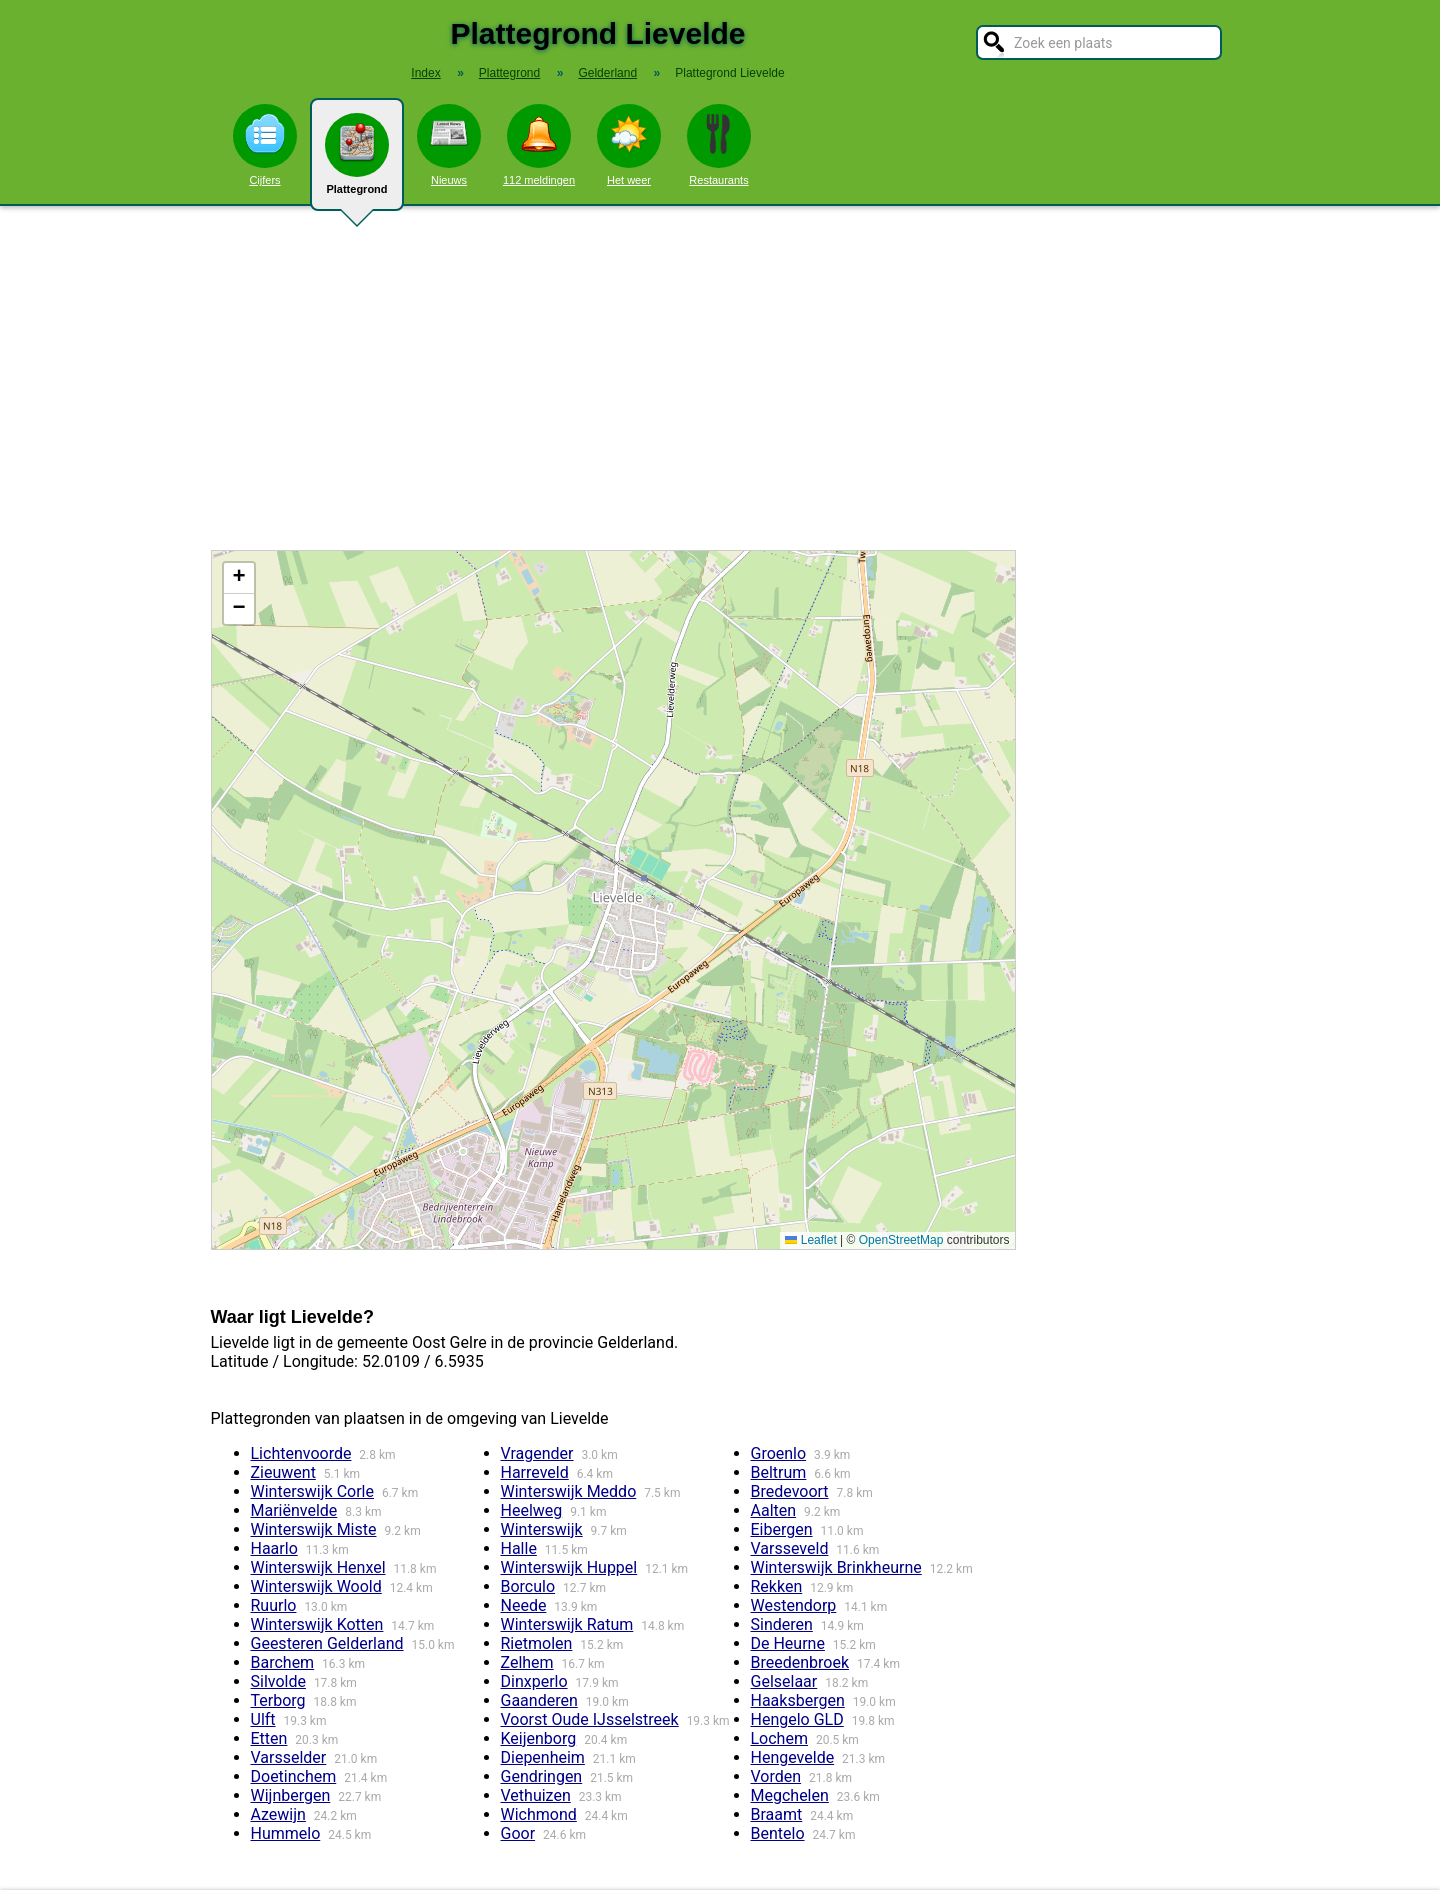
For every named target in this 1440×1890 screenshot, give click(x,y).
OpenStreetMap (901, 1240)
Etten (269, 1738)
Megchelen (790, 1795)
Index (425, 73)
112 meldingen (539, 145)
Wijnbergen (291, 1795)
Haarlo (274, 1548)
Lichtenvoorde (301, 1453)
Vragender (537, 1453)
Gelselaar (784, 1681)
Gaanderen (539, 1700)
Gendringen (542, 1776)
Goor (518, 1833)
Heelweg (532, 1510)
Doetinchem (294, 1776)
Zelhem (527, 1662)
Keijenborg (539, 1738)
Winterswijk (542, 1529)
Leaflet (810, 1240)
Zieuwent (283, 1472)
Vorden (776, 1776)
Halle (519, 1548)
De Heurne (788, 1643)
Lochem (779, 1738)
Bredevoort (790, 1491)
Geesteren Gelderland (327, 1643)
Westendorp (794, 1605)
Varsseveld (790, 1548)
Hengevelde (793, 1757)
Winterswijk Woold (316, 1586)
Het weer (629, 145)
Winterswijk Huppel (569, 1567)
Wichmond (539, 1814)
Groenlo (779, 1453)
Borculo (528, 1586)
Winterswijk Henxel (318, 1567)
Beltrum (779, 1472)
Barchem (283, 1662)
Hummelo (286, 1833)
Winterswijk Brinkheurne (836, 1567)
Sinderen (782, 1624)
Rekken (777, 1586)
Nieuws (449, 145)
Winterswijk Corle (312, 1491)
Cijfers (265, 145)
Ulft (263, 1719)
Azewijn (278, 1814)
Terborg (278, 1700)
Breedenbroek (800, 1662)
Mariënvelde (294, 1510)
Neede (524, 1605)
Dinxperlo (534, 1681)
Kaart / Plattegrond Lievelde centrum (611, 900)
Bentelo (778, 1833)
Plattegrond (357, 162)
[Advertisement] (720, 378)
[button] (239, 578)
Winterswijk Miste (314, 1529)
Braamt (777, 1814)
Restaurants (719, 145)
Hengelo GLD (797, 1719)
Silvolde (278, 1681)
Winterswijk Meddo (569, 1491)
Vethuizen (536, 1795)
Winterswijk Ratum (567, 1624)
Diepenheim (543, 1757)
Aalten (774, 1510)
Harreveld (535, 1472)
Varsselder (289, 1757)
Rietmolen (537, 1643)
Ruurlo (274, 1605)
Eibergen (782, 1529)
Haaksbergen (798, 1700)
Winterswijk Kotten (317, 1624)
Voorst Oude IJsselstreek (590, 1719)
